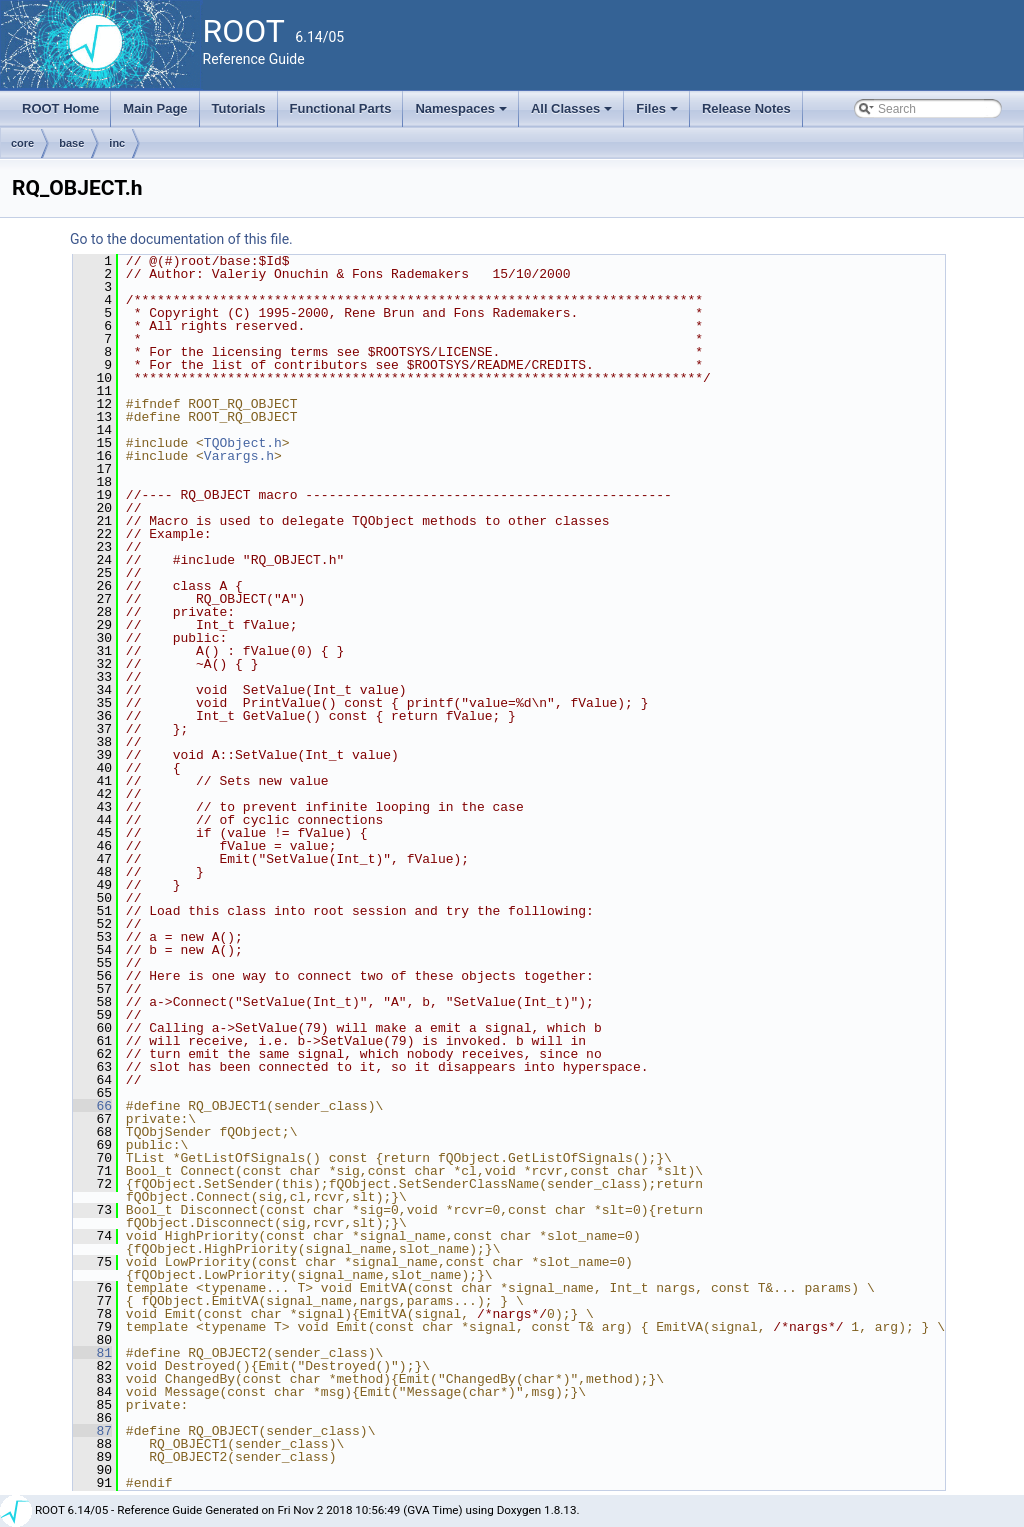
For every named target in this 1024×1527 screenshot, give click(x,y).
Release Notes (746, 108)
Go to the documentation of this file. (181, 239)
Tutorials (239, 108)
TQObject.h (243, 443)
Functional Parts (341, 108)
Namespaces (462, 114)
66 (92, 1106)
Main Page (155, 108)
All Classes (573, 114)
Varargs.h (239, 456)
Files (658, 114)
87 (92, 1431)
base (71, 143)
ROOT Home (60, 108)
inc (117, 143)
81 (92, 1353)
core (22, 143)
